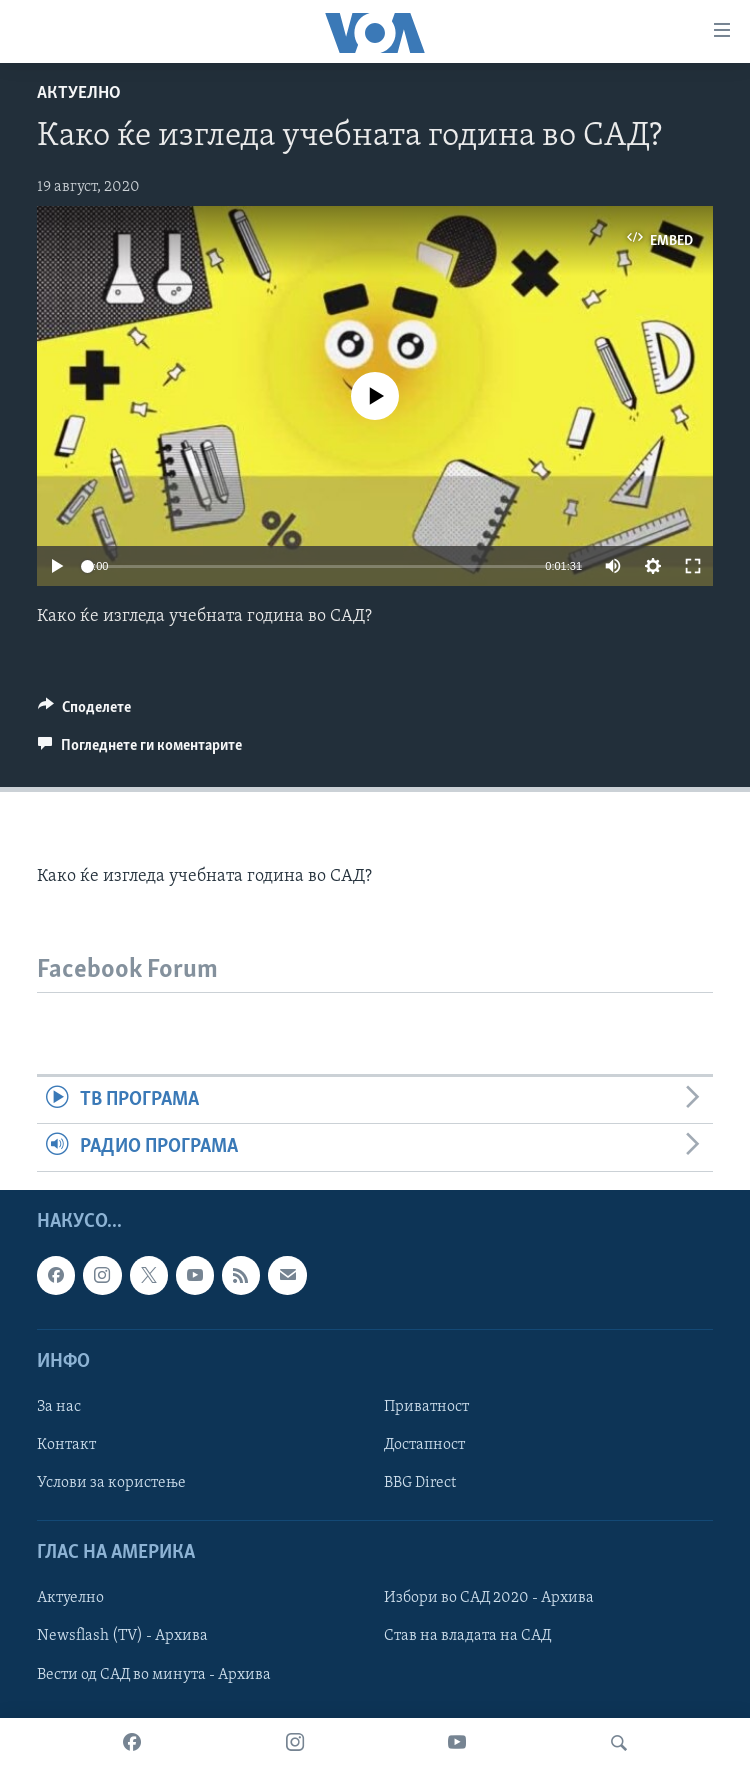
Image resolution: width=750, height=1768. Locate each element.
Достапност (424, 1445)
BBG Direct (420, 1483)
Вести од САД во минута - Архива (154, 1674)
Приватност (426, 1406)
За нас (59, 1406)
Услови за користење (111, 1483)
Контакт (66, 1445)
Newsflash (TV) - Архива (122, 1636)
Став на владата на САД (467, 1636)
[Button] (84, 712)
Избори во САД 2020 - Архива (489, 1598)
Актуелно (79, 93)
